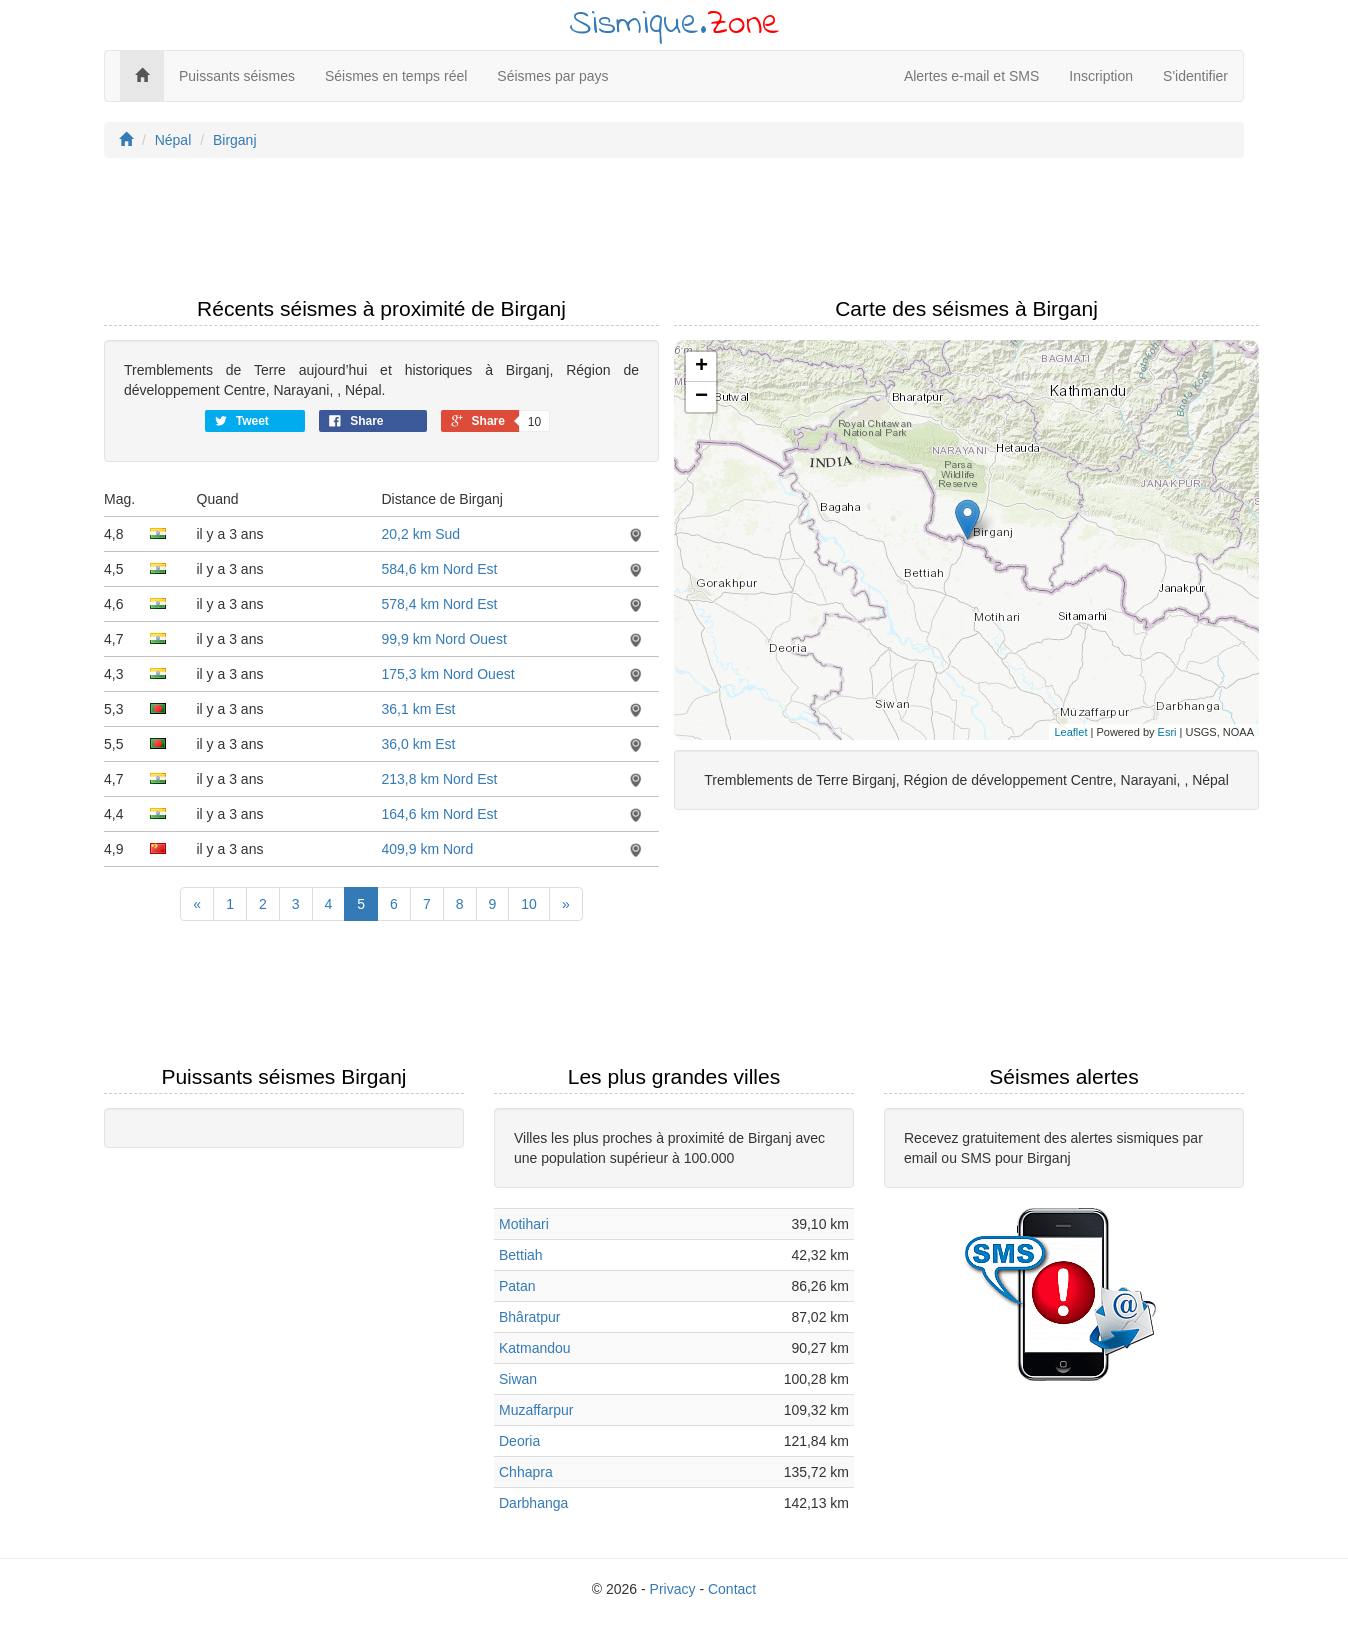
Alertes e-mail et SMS (971, 76)
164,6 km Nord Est (440, 814)
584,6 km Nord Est (440, 569)
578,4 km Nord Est (440, 604)
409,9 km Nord (428, 849)
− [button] (701, 397)
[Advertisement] (674, 233)
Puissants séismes (237, 76)
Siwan (518, 1379)
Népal (173, 140)
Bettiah (521, 1255)
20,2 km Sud (421, 534)
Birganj (235, 140)
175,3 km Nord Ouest (448, 674)
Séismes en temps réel (396, 76)
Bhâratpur (529, 1317)
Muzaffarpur (536, 1410)
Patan (517, 1286)
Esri (1167, 732)
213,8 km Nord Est (440, 779)
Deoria (519, 1441)
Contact (732, 1589)
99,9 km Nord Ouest (444, 639)
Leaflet (1070, 732)
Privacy (673, 1589)
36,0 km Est (419, 744)
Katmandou (535, 1348)
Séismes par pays (552, 76)
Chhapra (526, 1472)
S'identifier (1195, 76)
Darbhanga (533, 1503)
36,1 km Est (419, 709)
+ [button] (701, 367)
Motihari (524, 1224)
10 (529, 904)
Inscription (1101, 76)
